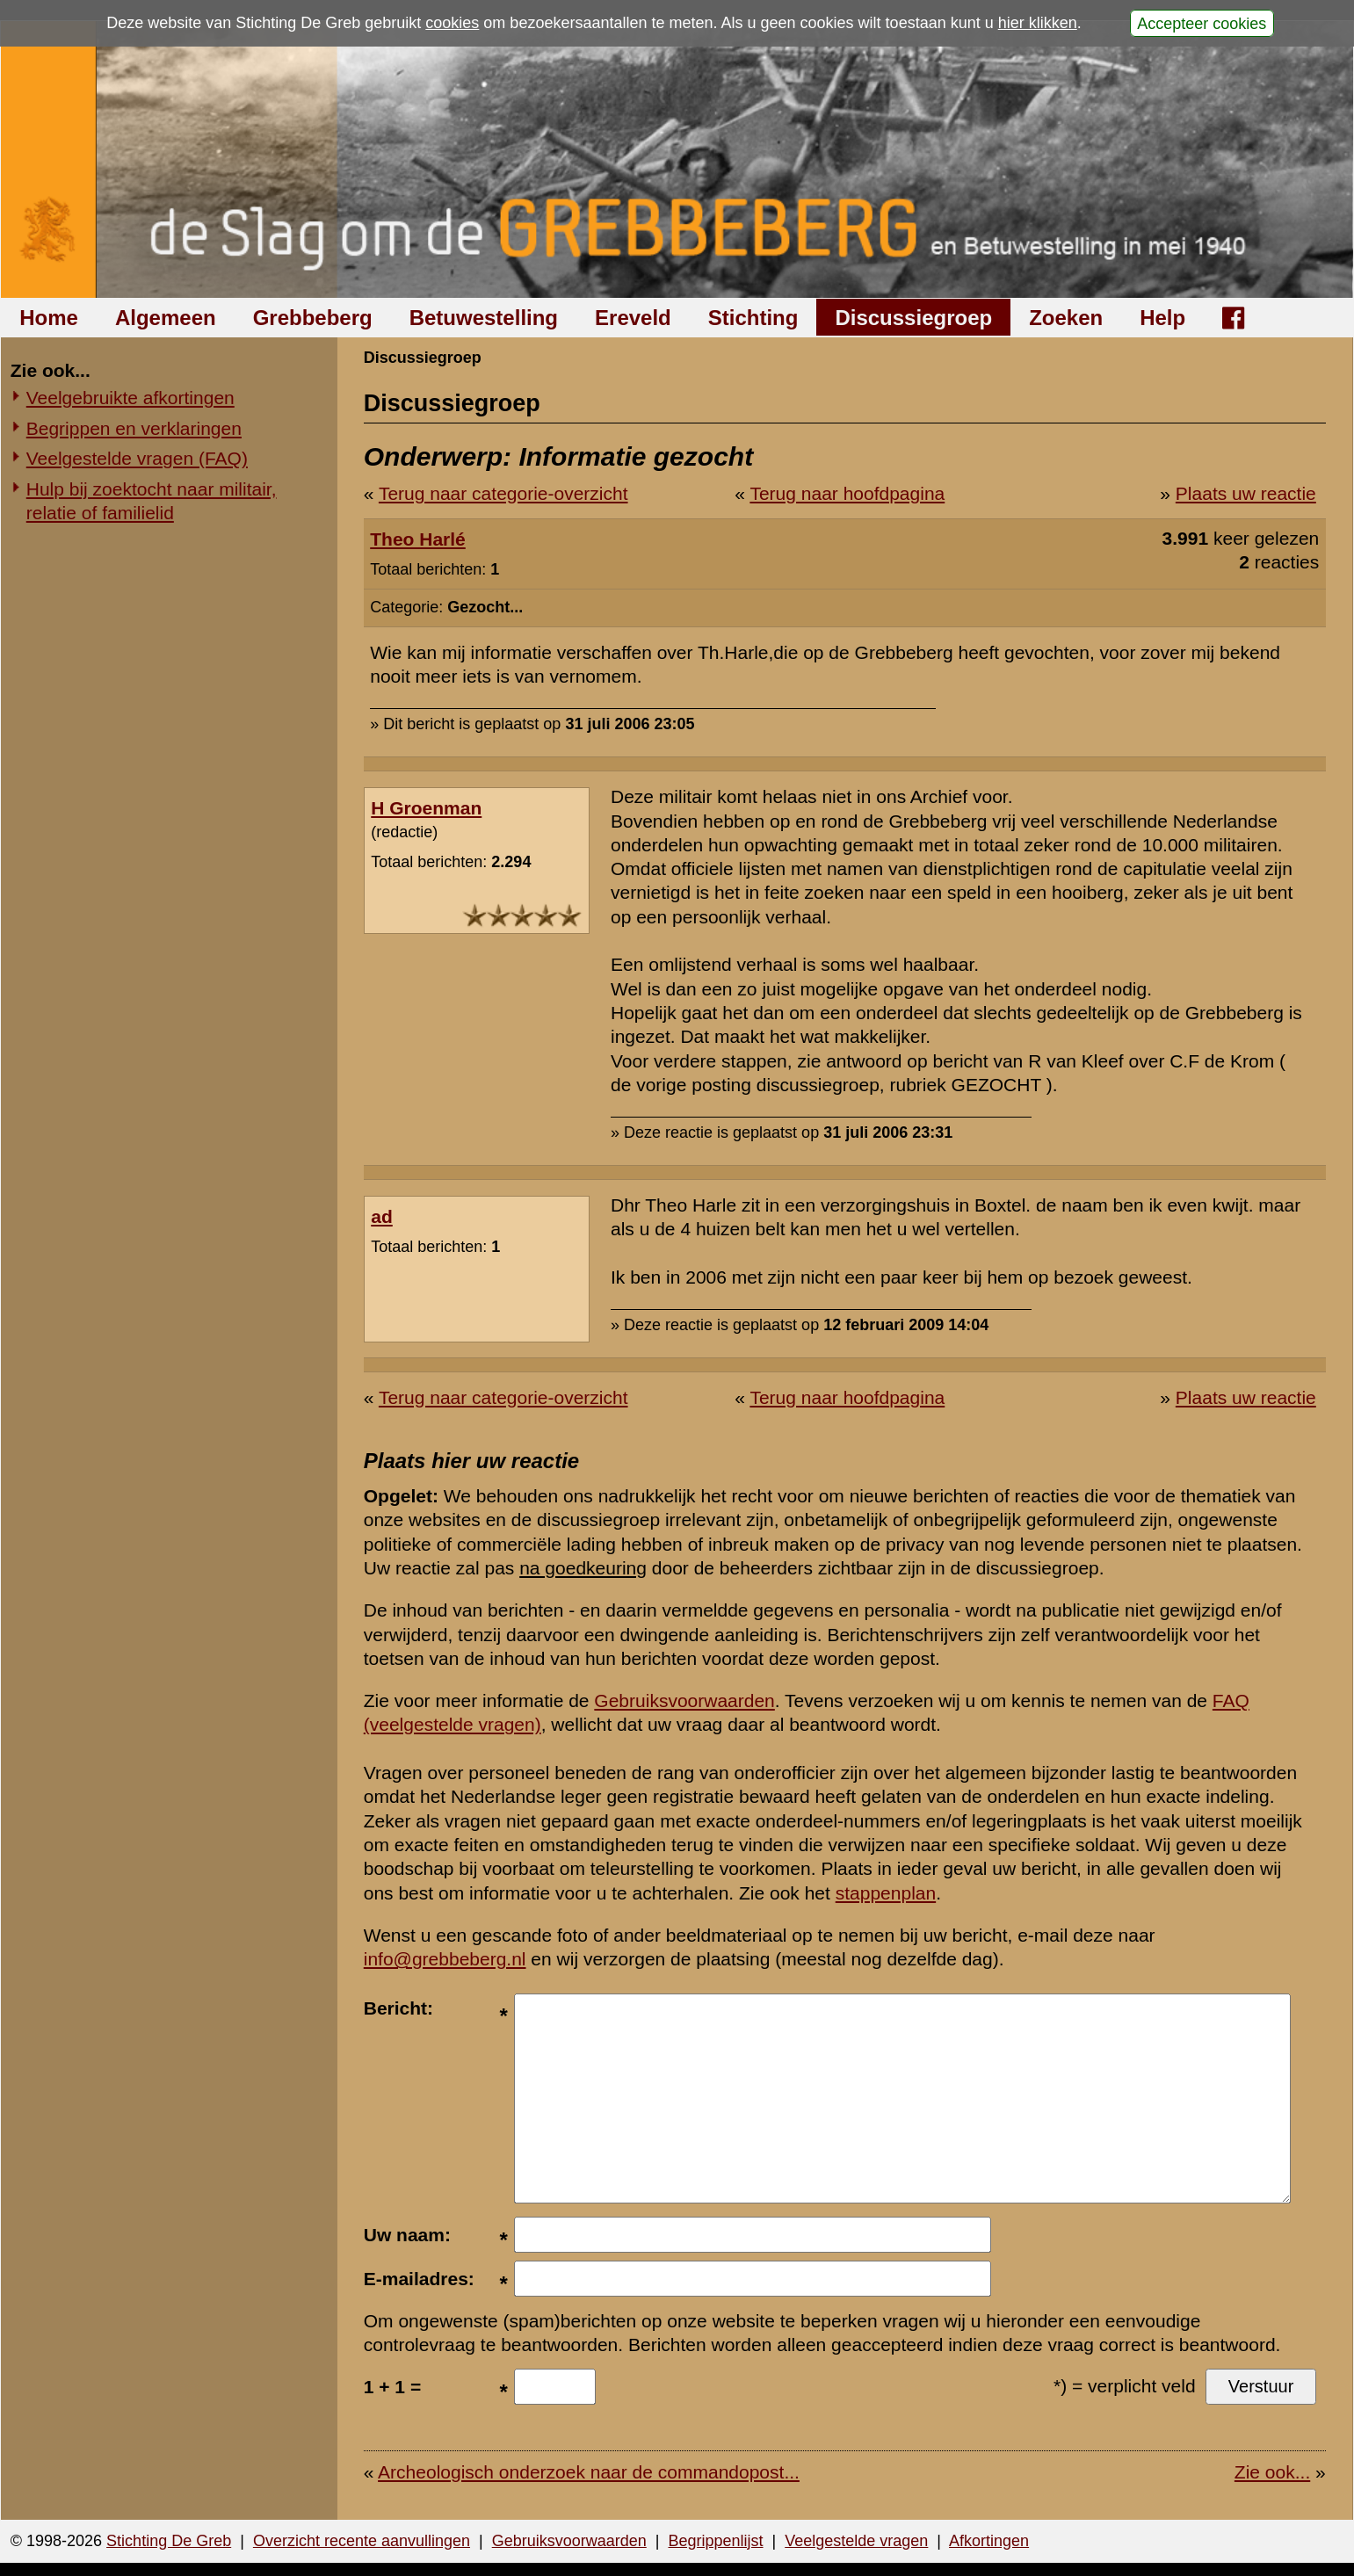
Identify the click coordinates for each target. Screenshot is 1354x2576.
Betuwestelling (483, 317)
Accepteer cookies (1201, 23)
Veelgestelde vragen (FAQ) (137, 458)
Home (48, 317)
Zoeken (1066, 317)
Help (1162, 317)
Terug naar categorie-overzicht (503, 493)
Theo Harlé (418, 539)
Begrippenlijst (715, 2541)
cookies (452, 23)
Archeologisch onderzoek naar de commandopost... (589, 2472)
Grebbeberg (313, 317)
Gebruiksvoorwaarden (684, 1700)
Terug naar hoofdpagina (847, 493)
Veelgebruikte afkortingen (130, 397)
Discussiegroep (913, 317)
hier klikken (1037, 23)
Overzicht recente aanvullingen (361, 2541)
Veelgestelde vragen (856, 2541)
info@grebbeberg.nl (445, 1959)
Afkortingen (989, 2541)
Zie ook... (1272, 2472)
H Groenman (426, 808)
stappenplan (886, 1893)
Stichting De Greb (168, 2541)
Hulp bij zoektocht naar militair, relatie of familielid (151, 501)
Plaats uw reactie (1246, 493)
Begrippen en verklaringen (134, 428)
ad (382, 1216)
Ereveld (633, 317)
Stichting (753, 317)
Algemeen (165, 317)
